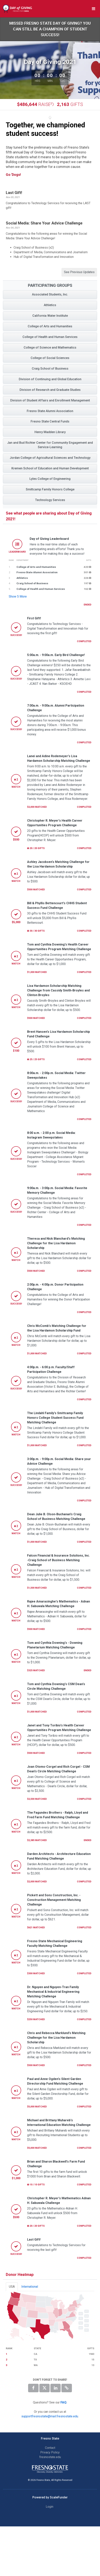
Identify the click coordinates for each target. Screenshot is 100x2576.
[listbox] (50, 142)
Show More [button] (18, 646)
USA (12, 2336)
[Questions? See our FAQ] (63, 2452)
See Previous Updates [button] (79, 321)
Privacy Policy (50, 2502)
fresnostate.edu (50, 2506)
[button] (12, 142)
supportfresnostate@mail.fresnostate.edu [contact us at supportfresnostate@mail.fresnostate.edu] (49, 2466)
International (29, 2336)
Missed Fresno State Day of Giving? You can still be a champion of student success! (50, 29)
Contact (50, 2497)
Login (49, 2556)
